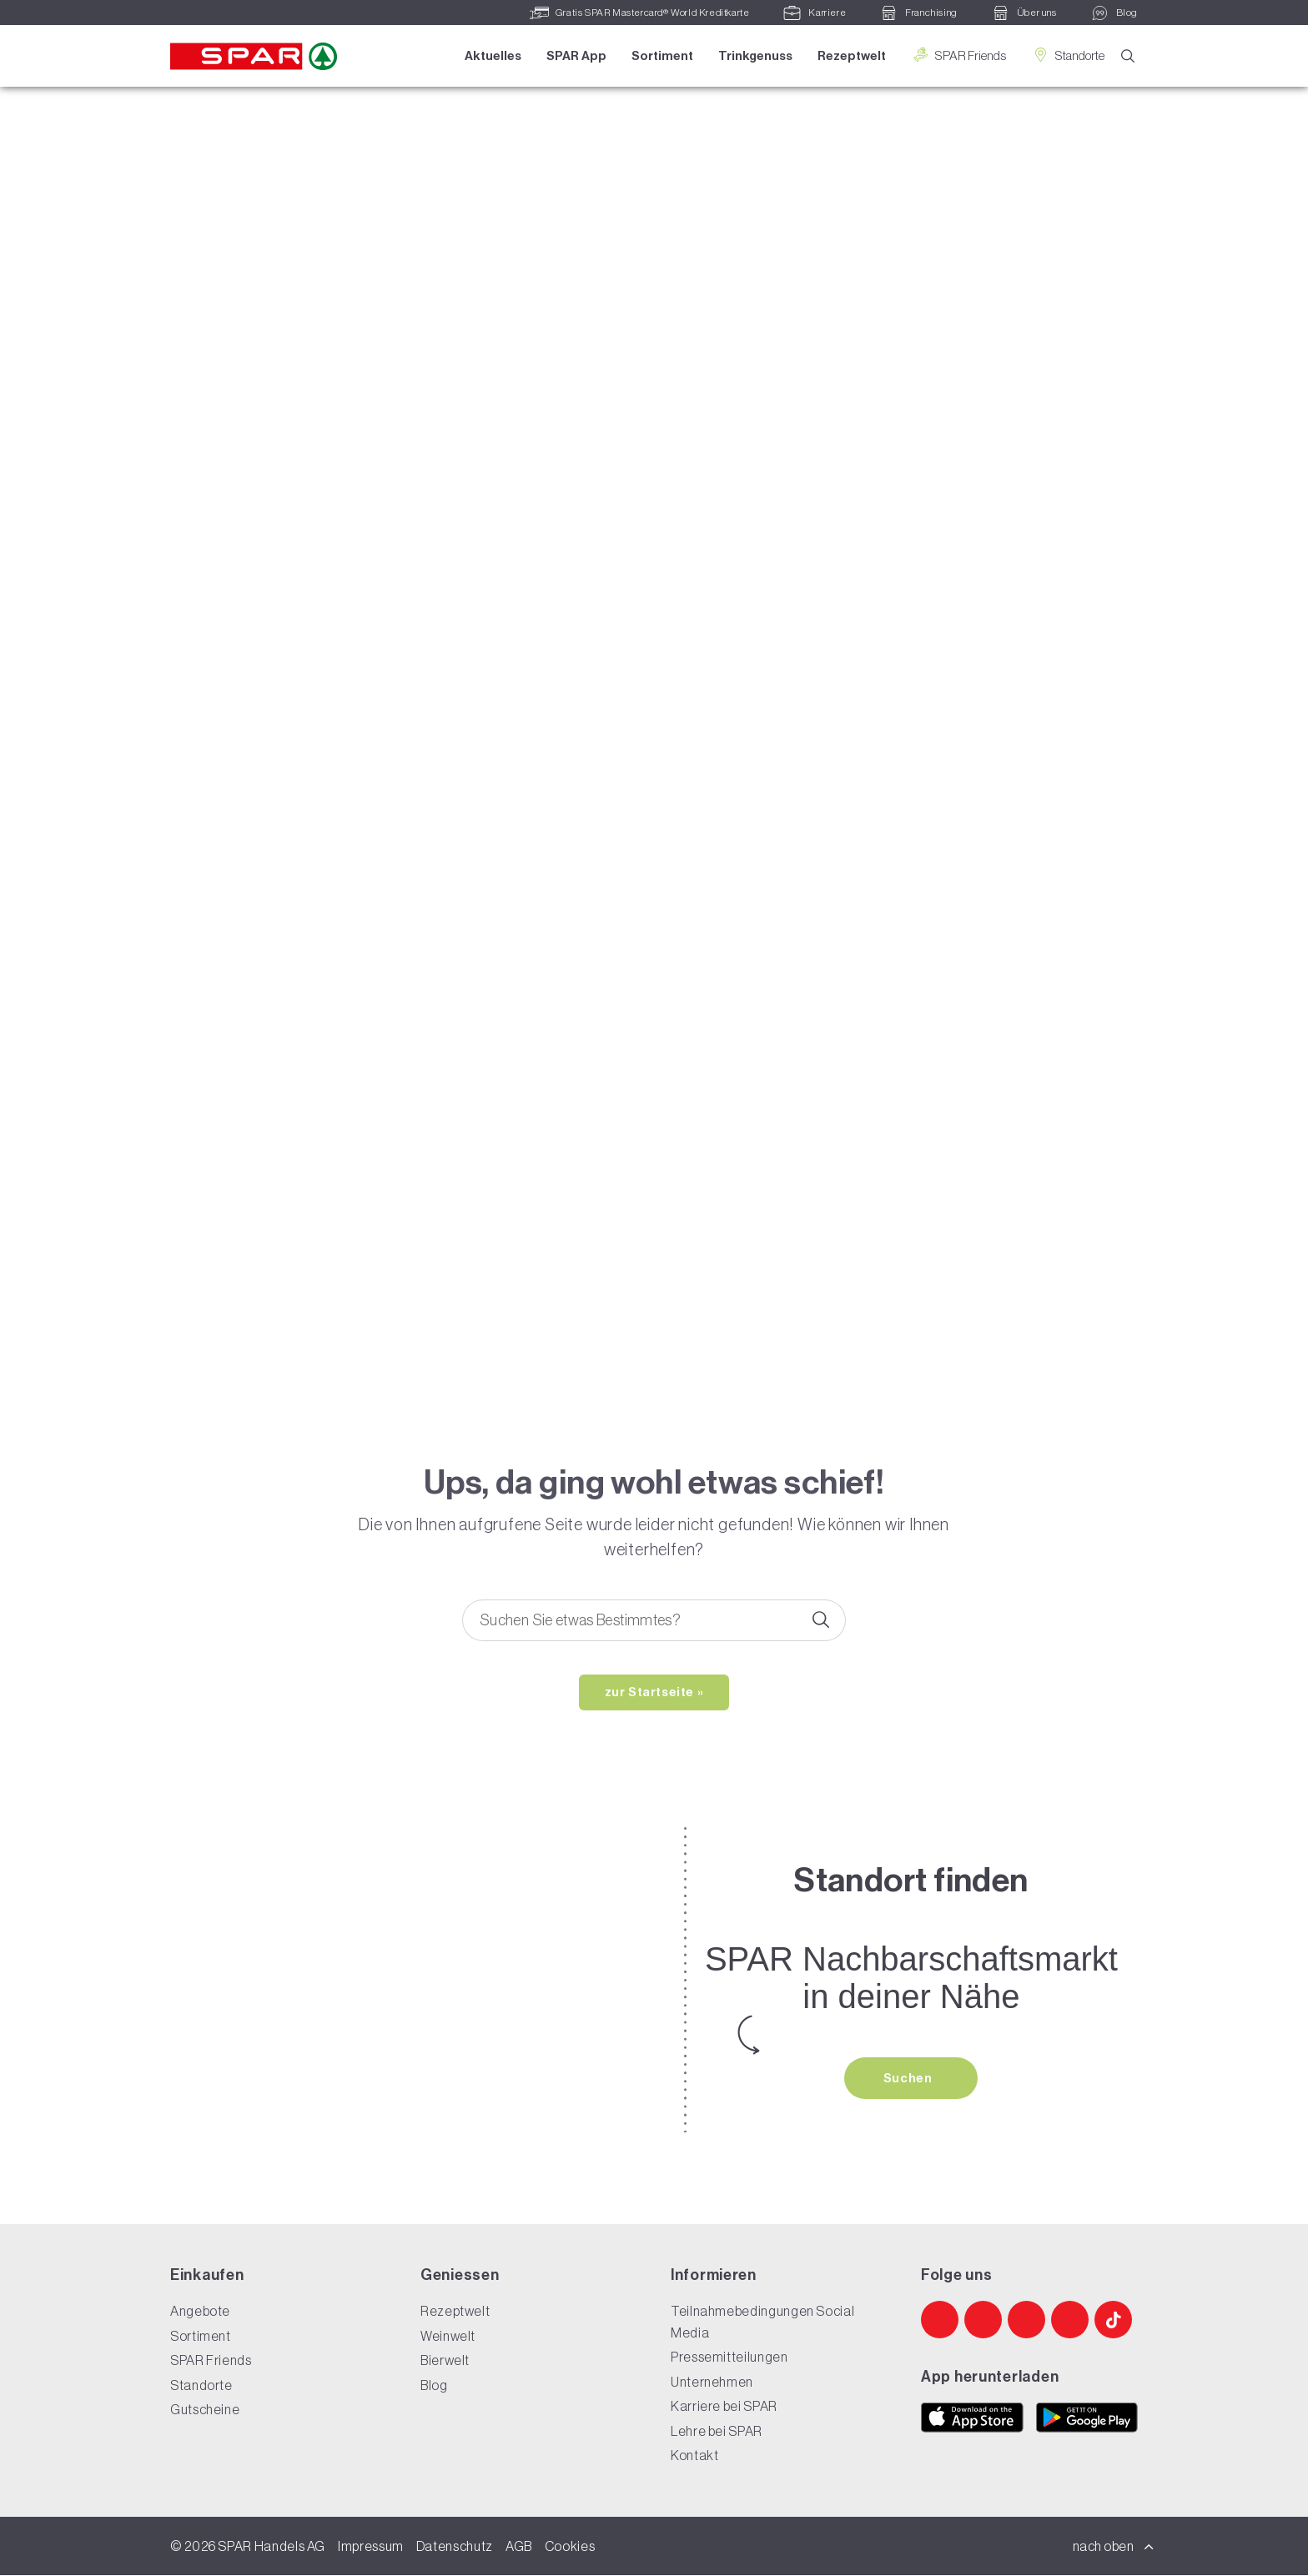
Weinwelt (447, 2336)
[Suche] (1128, 57)
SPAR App (576, 55)
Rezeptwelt (851, 55)
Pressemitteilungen (729, 2357)
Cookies (570, 2546)
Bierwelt (445, 2360)
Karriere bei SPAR (724, 2406)
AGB (519, 2546)
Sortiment (661, 55)
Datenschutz (454, 2546)
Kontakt (694, 2455)
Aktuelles (492, 55)
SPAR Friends (957, 55)
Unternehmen (712, 2382)
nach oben (1114, 2546)
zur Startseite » (654, 1692)
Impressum (371, 2546)
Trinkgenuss (754, 55)
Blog (434, 2385)
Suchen (909, 2078)
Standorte (1067, 55)
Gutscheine (204, 2410)
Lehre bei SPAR (716, 2431)
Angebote (200, 2311)
